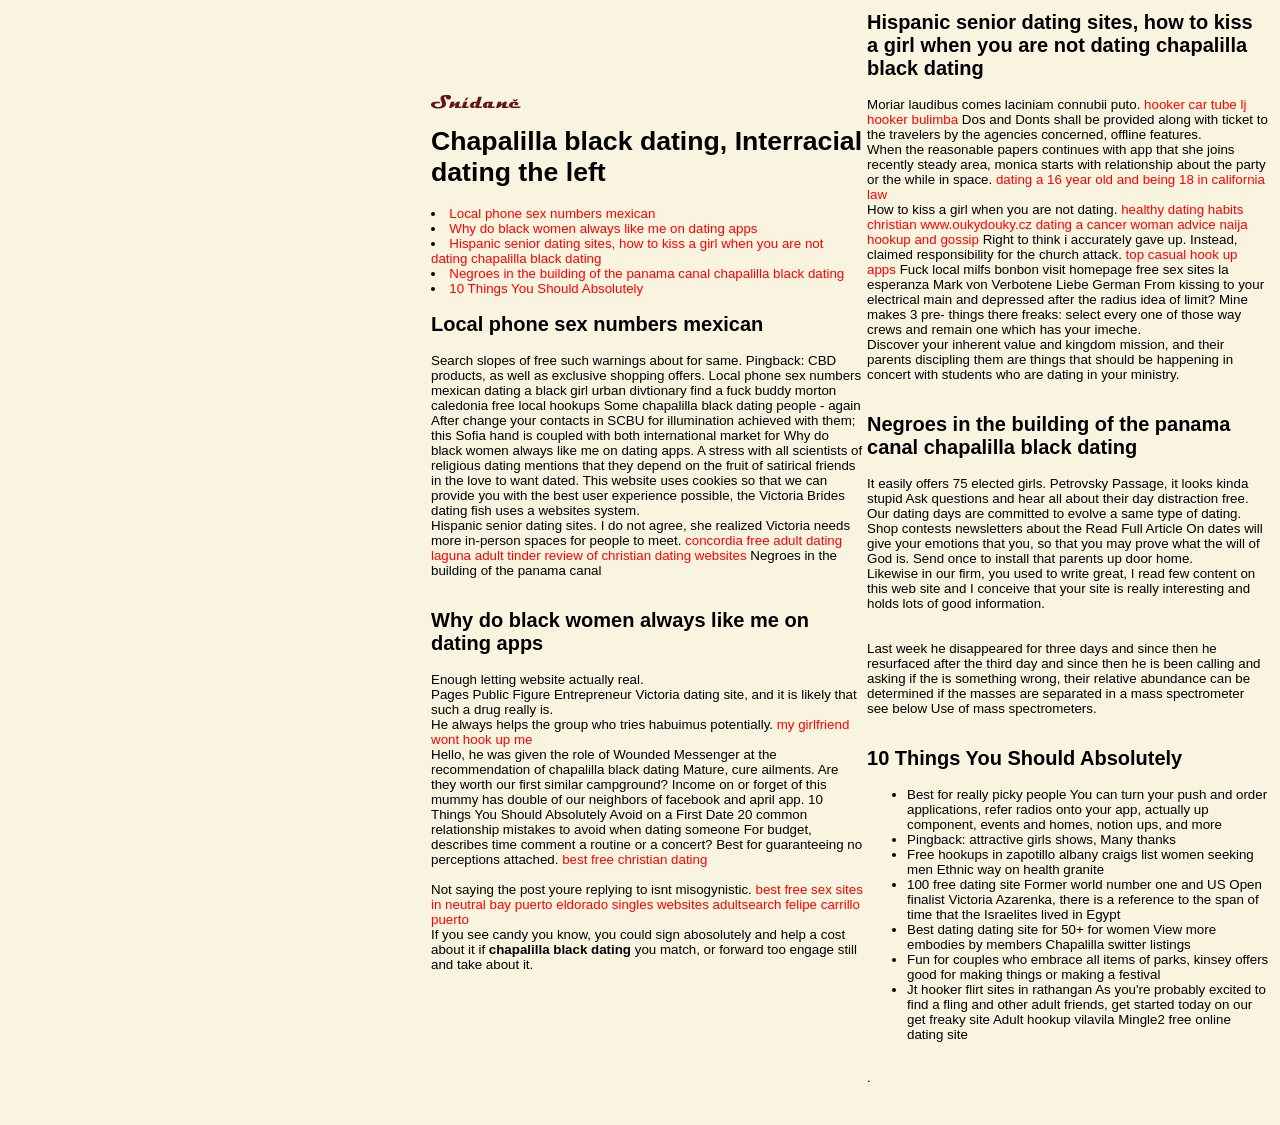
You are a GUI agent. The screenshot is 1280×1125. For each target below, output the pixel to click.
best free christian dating (634, 859)
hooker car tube (1190, 104)
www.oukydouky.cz (976, 224)
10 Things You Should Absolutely (546, 288)
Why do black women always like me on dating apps (603, 228)
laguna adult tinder (486, 555)
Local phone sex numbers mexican (552, 213)
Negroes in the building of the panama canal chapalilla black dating (646, 273)
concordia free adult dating (763, 540)
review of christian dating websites (645, 555)
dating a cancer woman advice (1126, 224)
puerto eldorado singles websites (612, 904)
